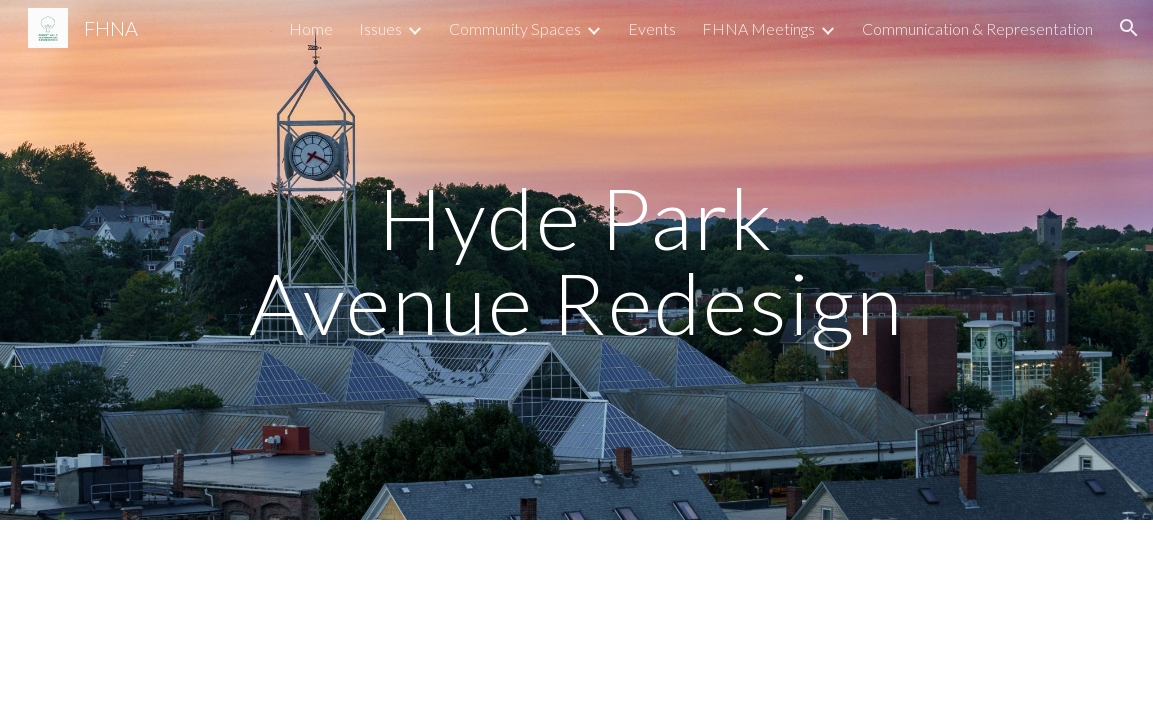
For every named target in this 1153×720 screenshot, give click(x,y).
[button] (1129, 28)
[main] (576, 260)
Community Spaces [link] (515, 28)
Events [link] (652, 28)
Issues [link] (380, 28)
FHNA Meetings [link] (758, 28)
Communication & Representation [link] (977, 28)
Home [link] (311, 28)
